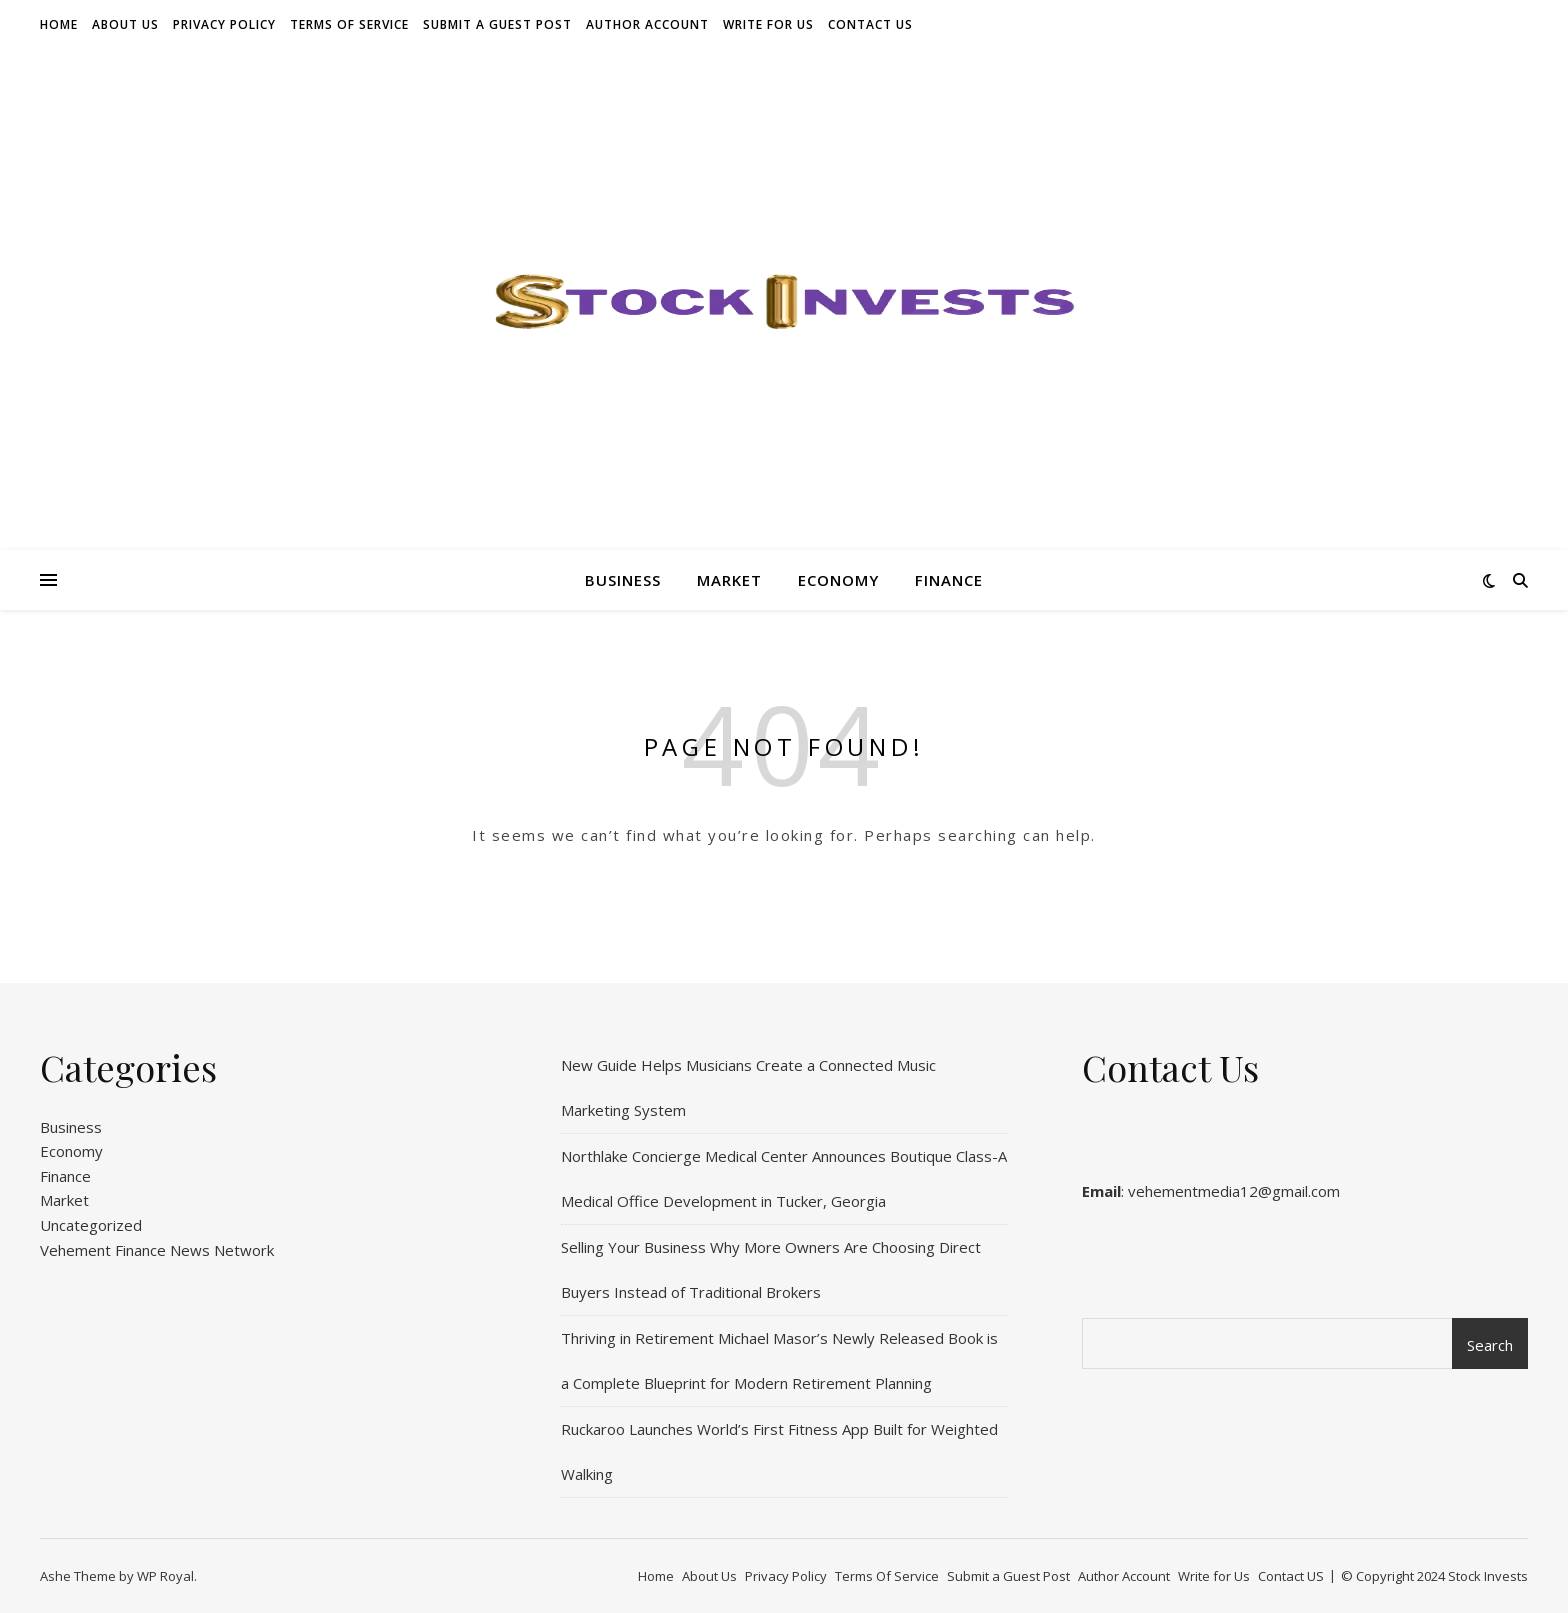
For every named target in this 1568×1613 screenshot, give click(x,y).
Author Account (647, 24)
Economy (838, 580)
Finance (949, 580)
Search (1490, 1345)
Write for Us (768, 24)
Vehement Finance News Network (157, 1250)
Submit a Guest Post (497, 24)
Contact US (870, 24)
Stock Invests (1488, 1576)
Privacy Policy (224, 24)
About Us (125, 24)
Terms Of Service (349, 24)
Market (729, 580)
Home (59, 24)
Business (623, 580)
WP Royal (165, 1576)
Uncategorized (91, 1225)
